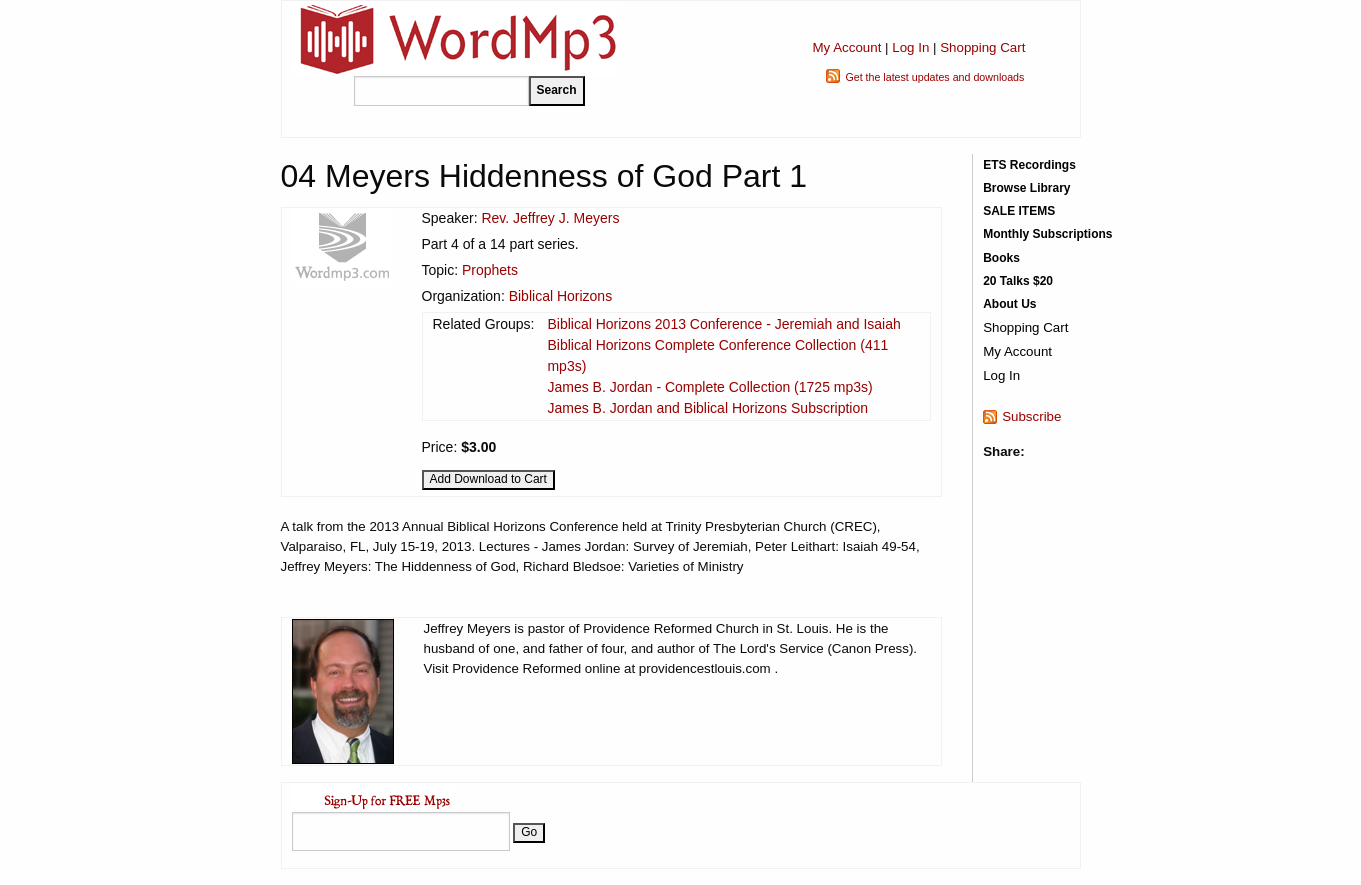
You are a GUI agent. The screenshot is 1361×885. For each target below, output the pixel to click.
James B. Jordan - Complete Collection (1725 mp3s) (709, 387)
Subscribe (1031, 416)
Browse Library (1026, 188)
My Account (846, 47)
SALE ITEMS (1019, 211)
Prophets (490, 270)
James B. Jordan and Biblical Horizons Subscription (707, 408)
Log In (910, 47)
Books (1001, 258)
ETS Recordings (1029, 165)
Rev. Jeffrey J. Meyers (550, 218)
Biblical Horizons (560, 296)
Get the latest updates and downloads (934, 77)
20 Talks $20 (1018, 281)
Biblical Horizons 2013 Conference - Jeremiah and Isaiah (723, 324)
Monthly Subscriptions (1047, 234)
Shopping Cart (982, 47)
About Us (1009, 304)
